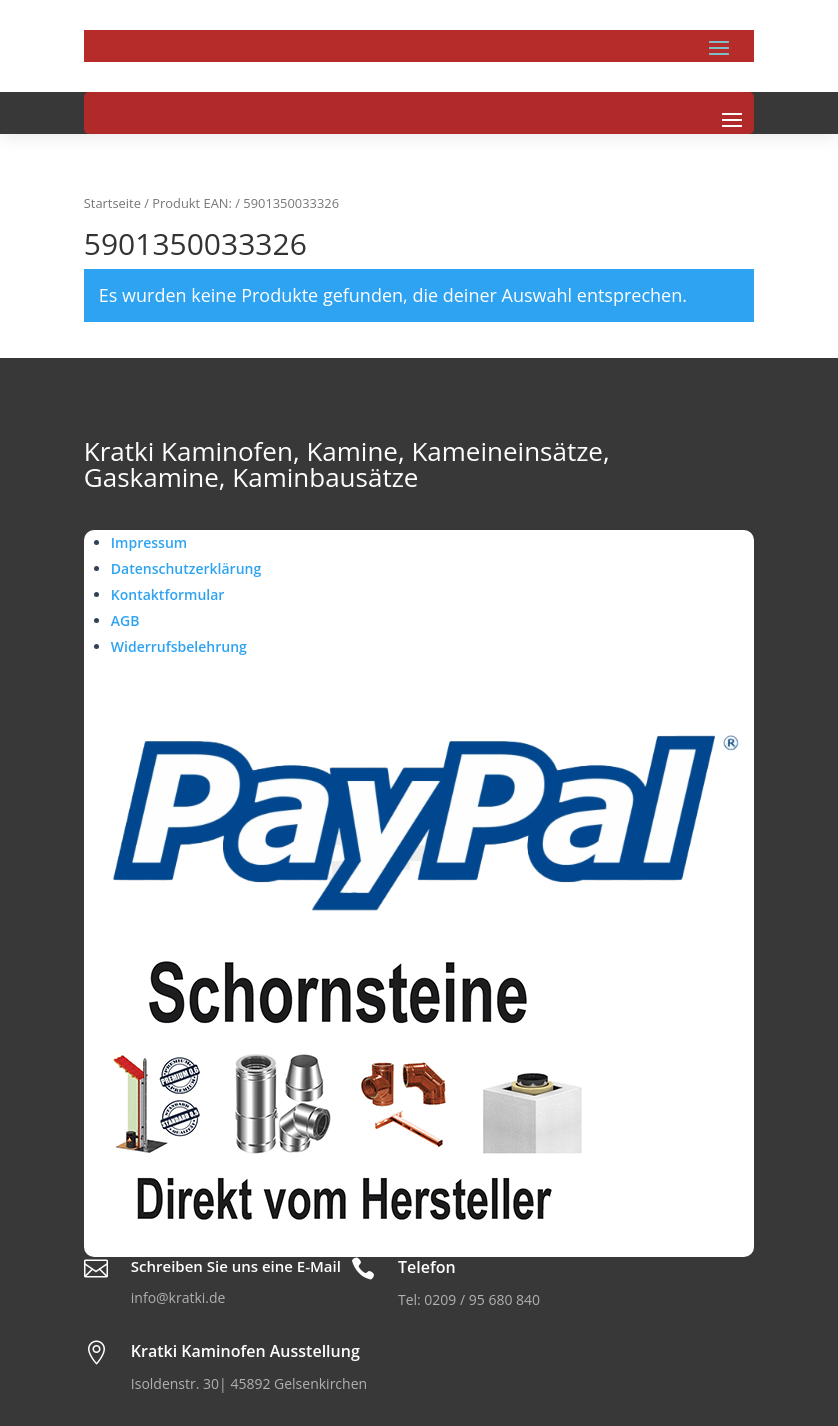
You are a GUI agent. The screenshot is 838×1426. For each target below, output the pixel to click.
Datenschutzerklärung (186, 568)
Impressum (149, 542)
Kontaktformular (168, 594)
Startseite (112, 203)
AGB (125, 620)
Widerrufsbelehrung (179, 646)
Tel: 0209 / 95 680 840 (469, 1299)
